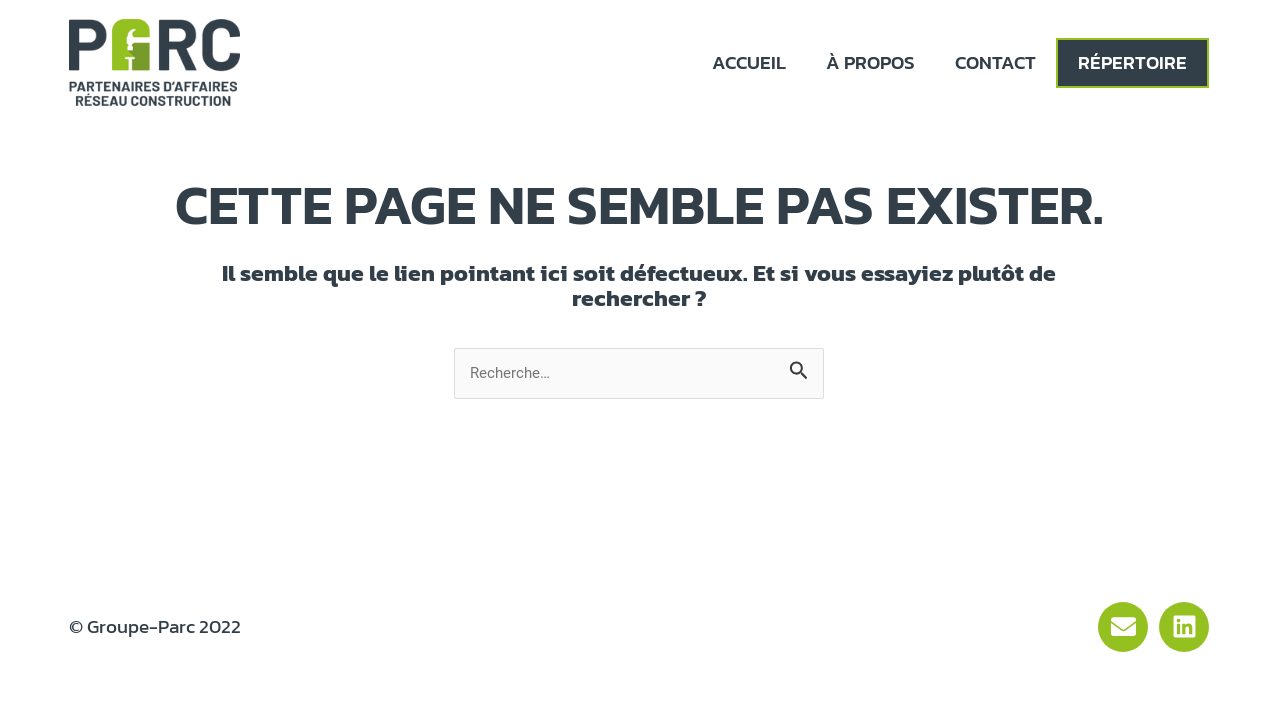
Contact (995, 62)
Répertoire (1132, 62)
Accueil (749, 62)
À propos (870, 62)
